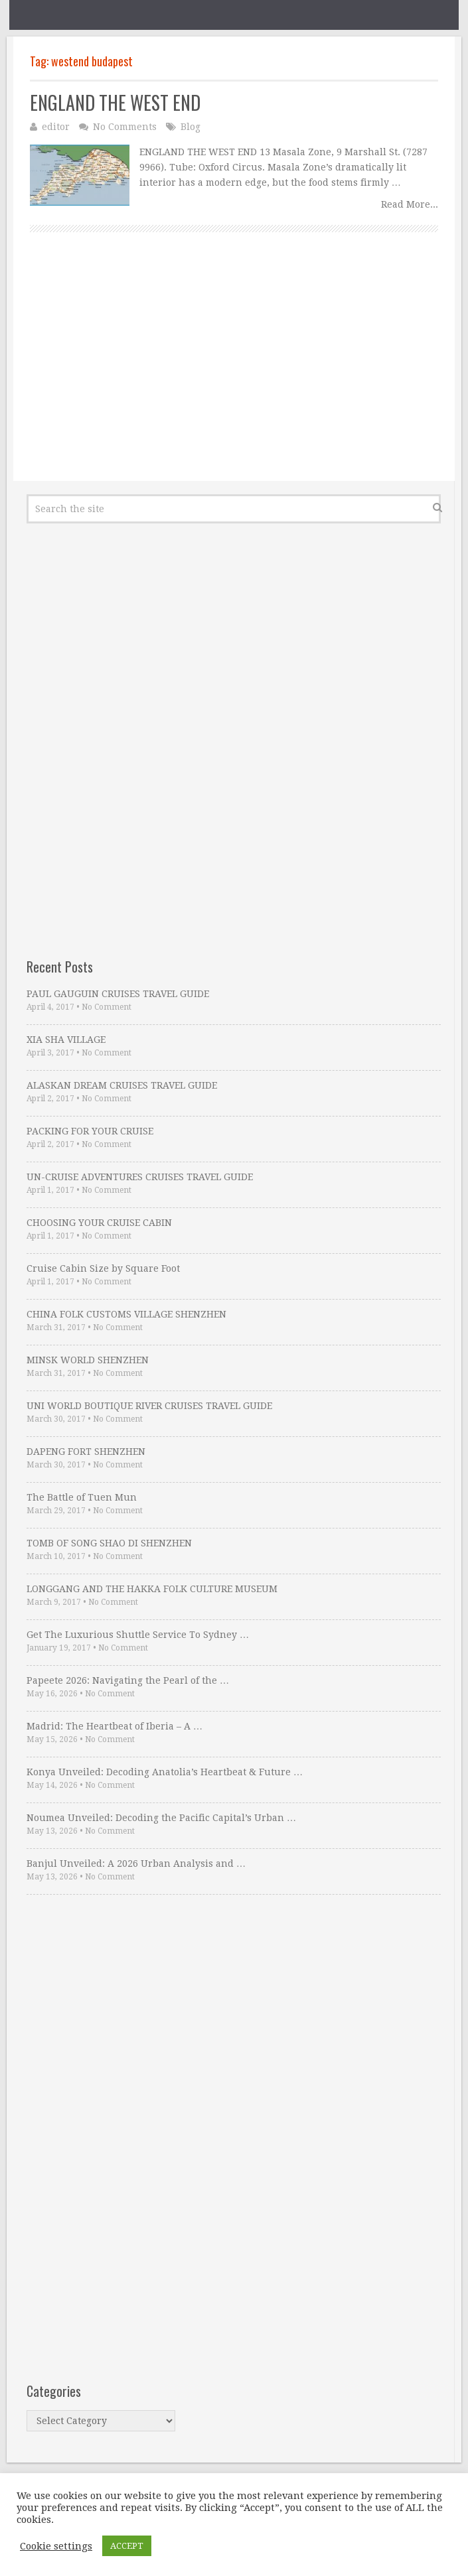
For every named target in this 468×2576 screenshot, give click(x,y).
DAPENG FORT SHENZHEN (86, 1451)
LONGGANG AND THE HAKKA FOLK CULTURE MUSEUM (152, 1589)
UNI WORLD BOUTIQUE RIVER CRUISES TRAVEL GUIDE (149, 1405)
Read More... (409, 204)
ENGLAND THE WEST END (115, 102)
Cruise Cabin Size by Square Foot (103, 1268)
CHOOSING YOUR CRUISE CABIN (99, 1222)
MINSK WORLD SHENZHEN (88, 1360)
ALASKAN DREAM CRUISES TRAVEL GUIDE (122, 1085)
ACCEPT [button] (126, 2546)
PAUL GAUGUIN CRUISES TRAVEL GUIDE (118, 993)
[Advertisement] (234, 371)
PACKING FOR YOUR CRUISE (90, 1131)
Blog (190, 126)
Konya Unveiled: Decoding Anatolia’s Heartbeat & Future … (165, 1772)
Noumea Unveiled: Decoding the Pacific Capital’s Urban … (161, 1817)
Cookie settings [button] (56, 2546)
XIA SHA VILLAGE (66, 1039)
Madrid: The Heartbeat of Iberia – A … (114, 1726)
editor (56, 126)
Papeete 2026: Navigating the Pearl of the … (128, 1680)
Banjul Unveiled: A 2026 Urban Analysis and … (136, 1863)
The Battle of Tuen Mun (82, 1497)
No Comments (125, 126)
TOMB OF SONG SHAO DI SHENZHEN (109, 1543)
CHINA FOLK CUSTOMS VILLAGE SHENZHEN (126, 1314)
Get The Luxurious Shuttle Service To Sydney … (138, 1634)
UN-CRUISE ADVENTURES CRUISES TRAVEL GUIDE (140, 1177)
